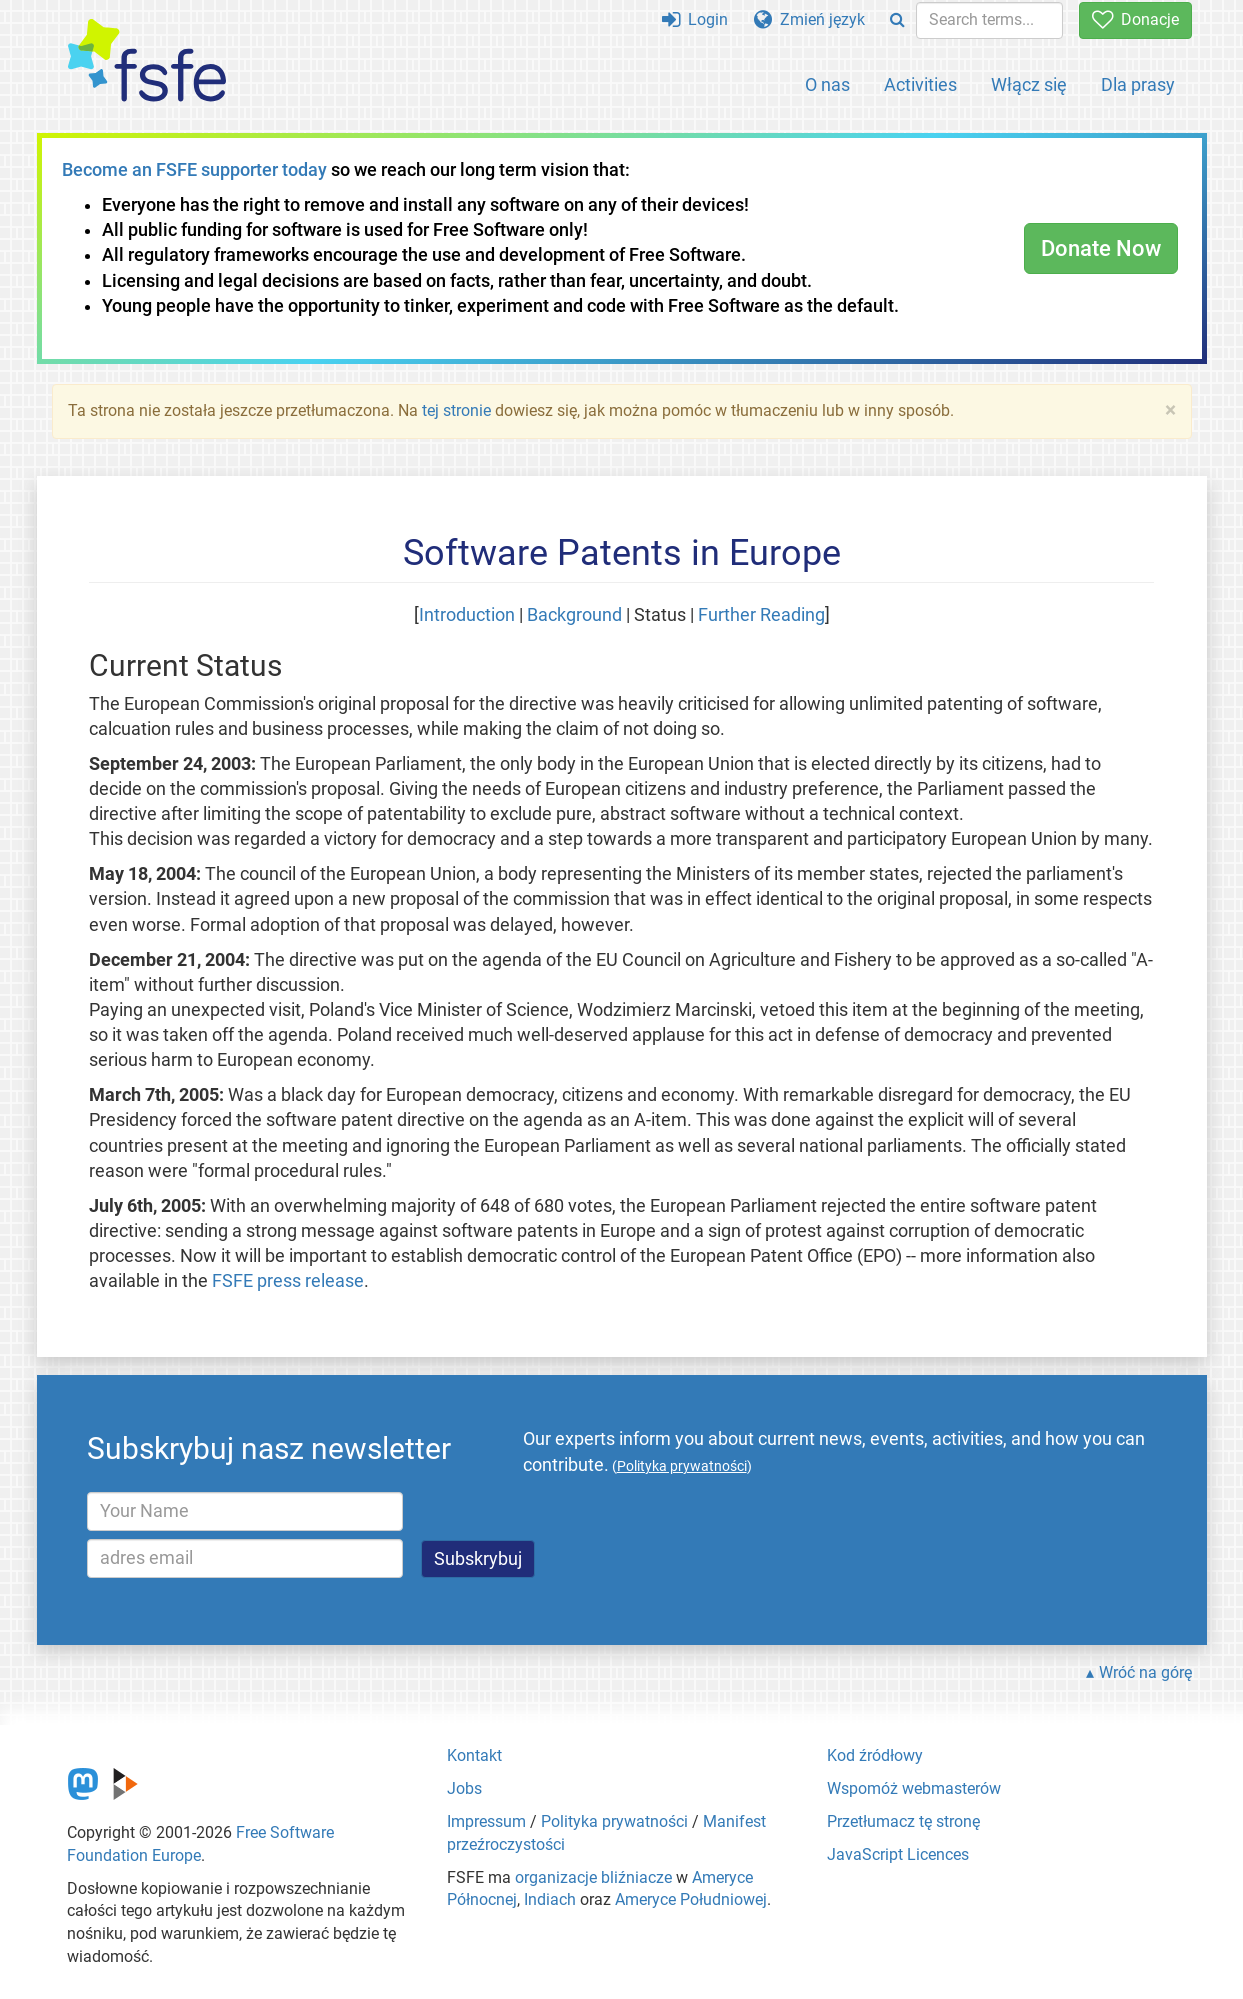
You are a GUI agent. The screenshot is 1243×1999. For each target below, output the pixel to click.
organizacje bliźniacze (593, 1877)
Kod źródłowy (875, 1755)
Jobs (464, 1788)
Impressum (486, 1821)
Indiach (550, 1899)
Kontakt (474, 1755)
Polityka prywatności (614, 1821)
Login (695, 19)
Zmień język (809, 19)
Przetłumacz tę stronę (903, 1821)
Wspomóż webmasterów (914, 1788)
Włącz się (1029, 84)
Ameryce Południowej (691, 1899)
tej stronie (456, 410)
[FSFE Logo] (147, 61)
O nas (827, 84)
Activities (920, 84)
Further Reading (761, 615)
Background (574, 615)
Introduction (467, 615)
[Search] (897, 20)
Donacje (1135, 19)
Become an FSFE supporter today (194, 170)
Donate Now (1101, 248)
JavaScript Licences (898, 1854)
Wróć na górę (1145, 1672)
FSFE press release (288, 1281)
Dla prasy (1138, 84)
